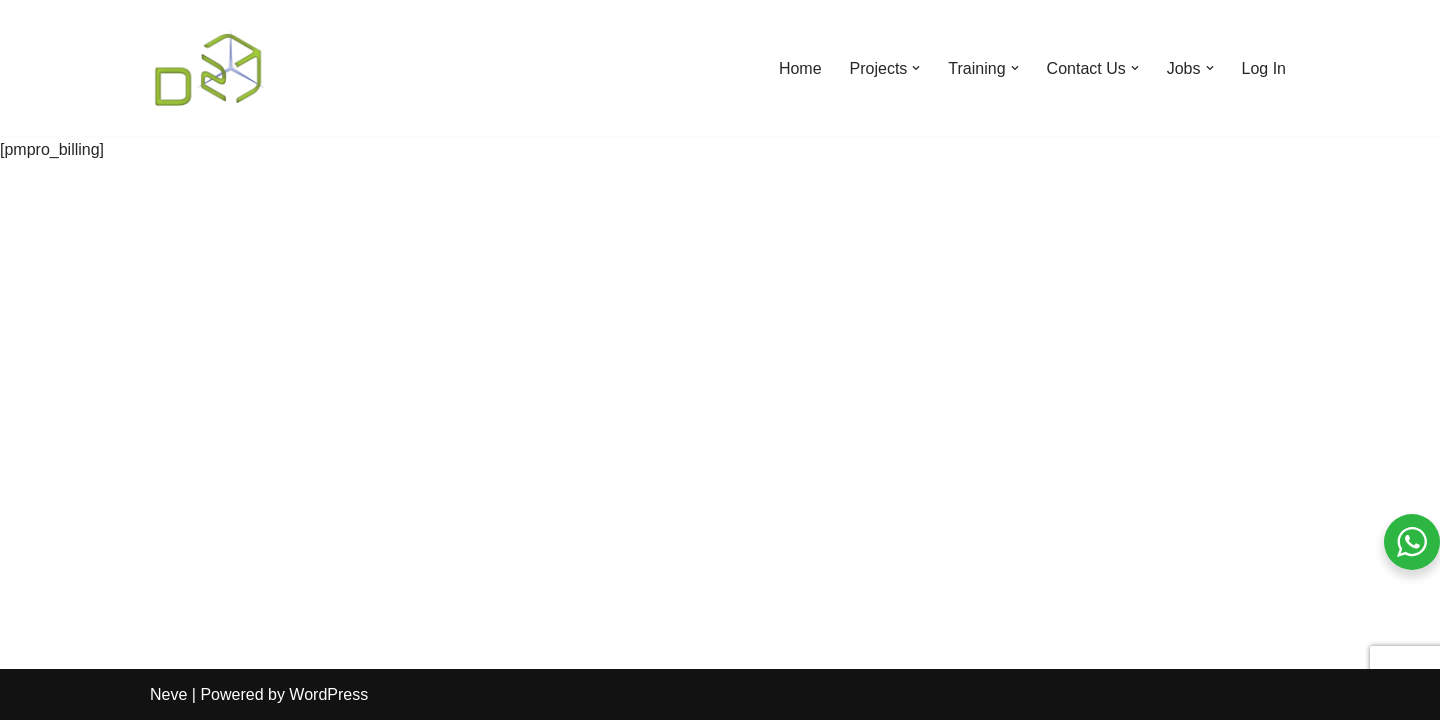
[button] (916, 68)
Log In (1264, 68)
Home (800, 68)
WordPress (328, 694)
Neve (168, 694)
